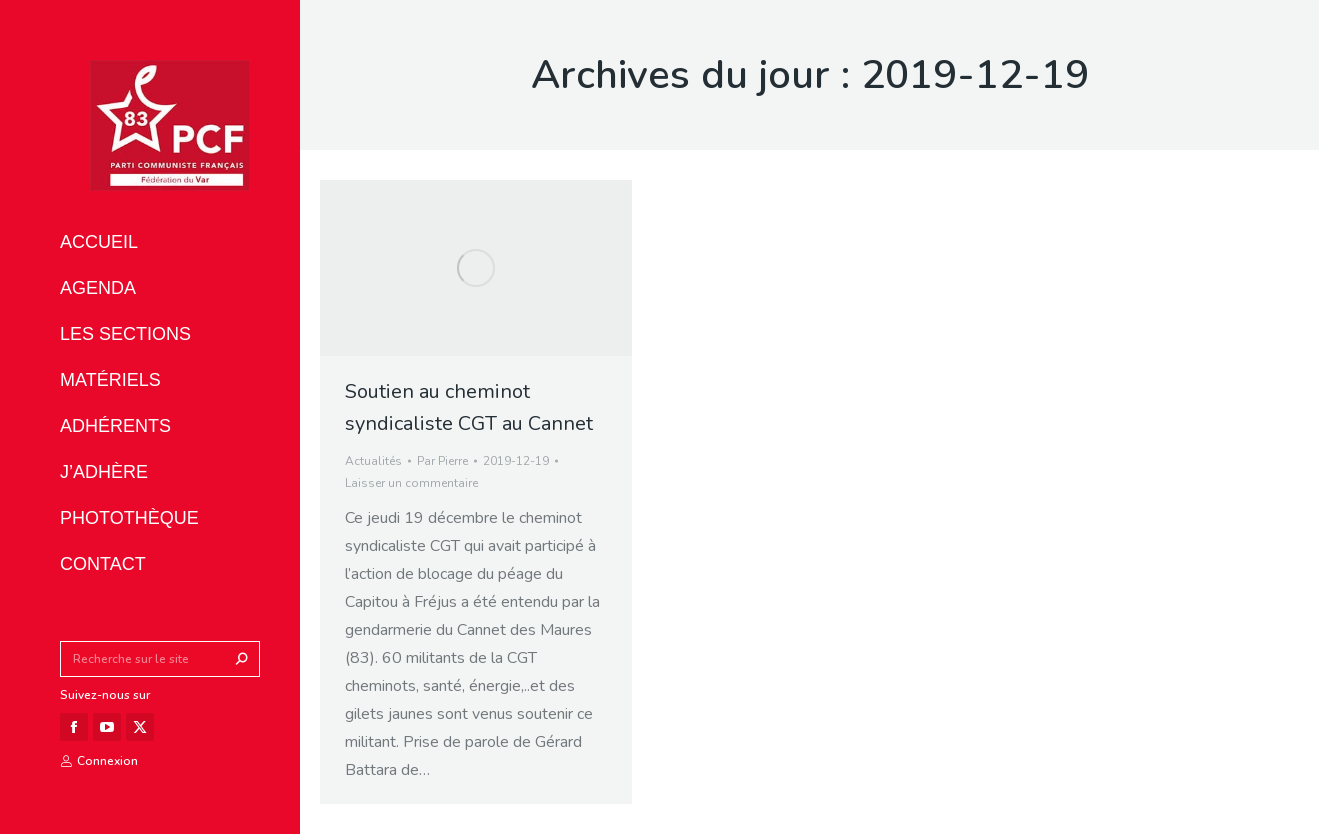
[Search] (160, 659)
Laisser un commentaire (411, 483)
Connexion (99, 761)
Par (442, 461)
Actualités (373, 461)
